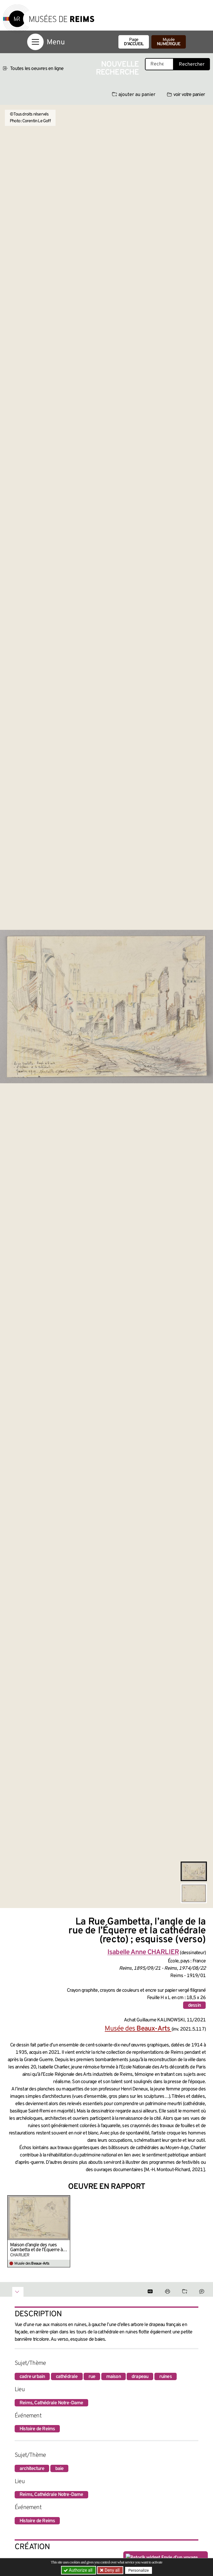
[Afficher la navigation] (35, 42)
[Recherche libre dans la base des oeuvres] (159, 64)
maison (113, 2377)
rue (92, 2377)
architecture (32, 2469)
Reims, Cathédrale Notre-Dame (51, 2403)
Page (133, 42)
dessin (194, 2005)
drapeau (140, 2377)
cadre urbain (32, 2377)
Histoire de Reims (37, 2429)
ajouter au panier (133, 95)
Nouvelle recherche (117, 69)
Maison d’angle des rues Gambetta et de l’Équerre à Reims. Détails (36, 2247)
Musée (168, 42)
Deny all (112, 2570)
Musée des (138, 2028)
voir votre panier (186, 95)
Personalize (138, 2570)
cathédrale (67, 2377)
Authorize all (78, 2570)
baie (59, 2469)
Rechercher (191, 64)
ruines (165, 2377)
